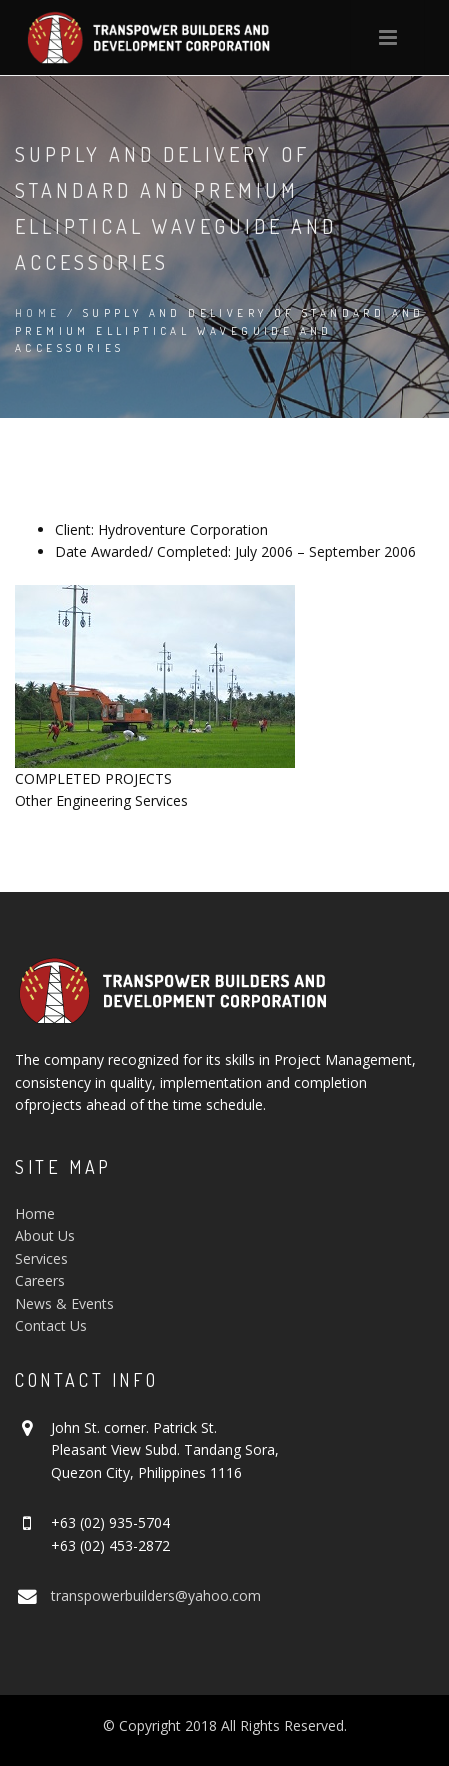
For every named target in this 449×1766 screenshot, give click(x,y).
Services (41, 1258)
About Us (45, 1235)
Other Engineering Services (101, 800)
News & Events (64, 1303)
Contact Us (51, 1325)
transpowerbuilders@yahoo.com (156, 1595)
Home (38, 313)
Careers (40, 1280)
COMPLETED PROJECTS (93, 778)
